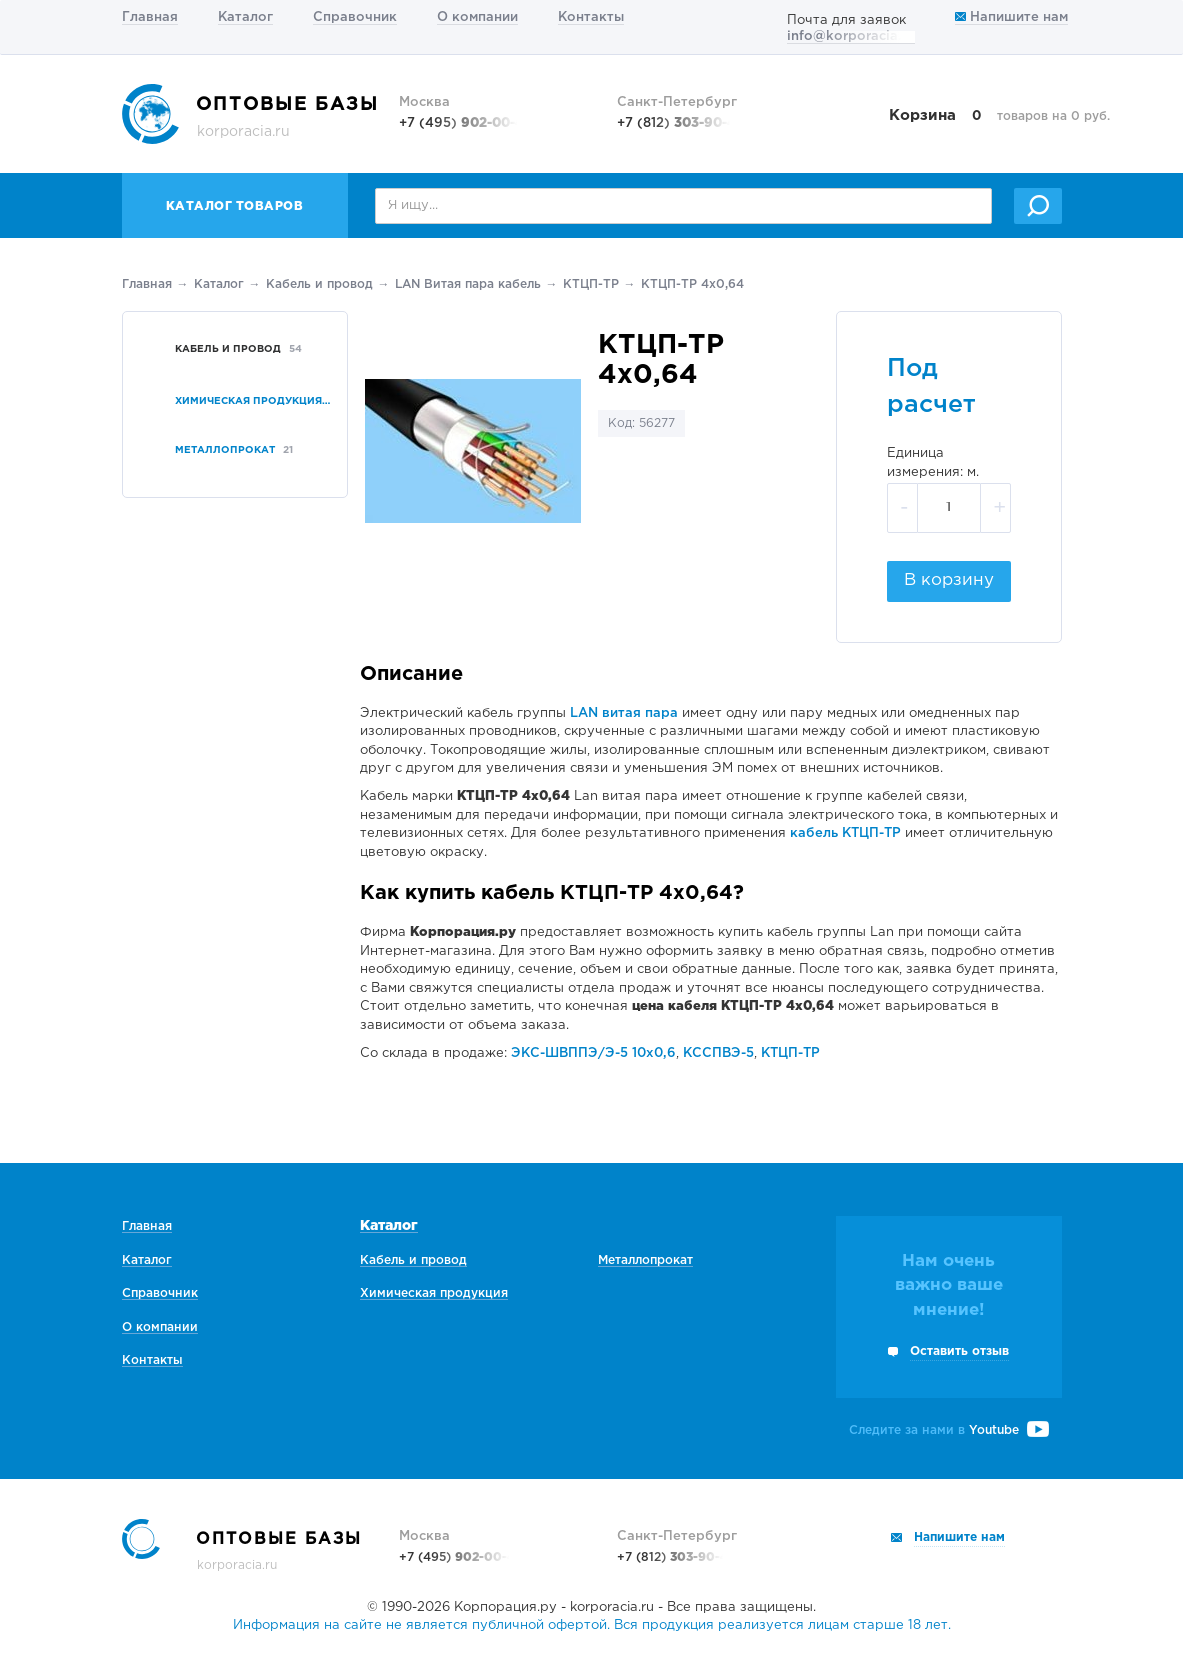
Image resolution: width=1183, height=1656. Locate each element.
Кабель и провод (319, 284)
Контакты (591, 17)
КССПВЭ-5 (718, 1053)
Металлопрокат (645, 1260)
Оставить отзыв (959, 1351)
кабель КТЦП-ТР (845, 833)
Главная (150, 17)
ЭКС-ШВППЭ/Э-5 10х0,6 (593, 1053)
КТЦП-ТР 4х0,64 (692, 284)
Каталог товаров (235, 206)
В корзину (949, 580)
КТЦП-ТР (591, 284)
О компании (477, 17)
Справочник (355, 17)
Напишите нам (1011, 17)
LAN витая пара (624, 713)
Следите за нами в (949, 1430)
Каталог (245, 17)
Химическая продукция (434, 1293)
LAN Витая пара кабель (468, 284)
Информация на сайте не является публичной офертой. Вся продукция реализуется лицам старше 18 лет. (592, 1625)
